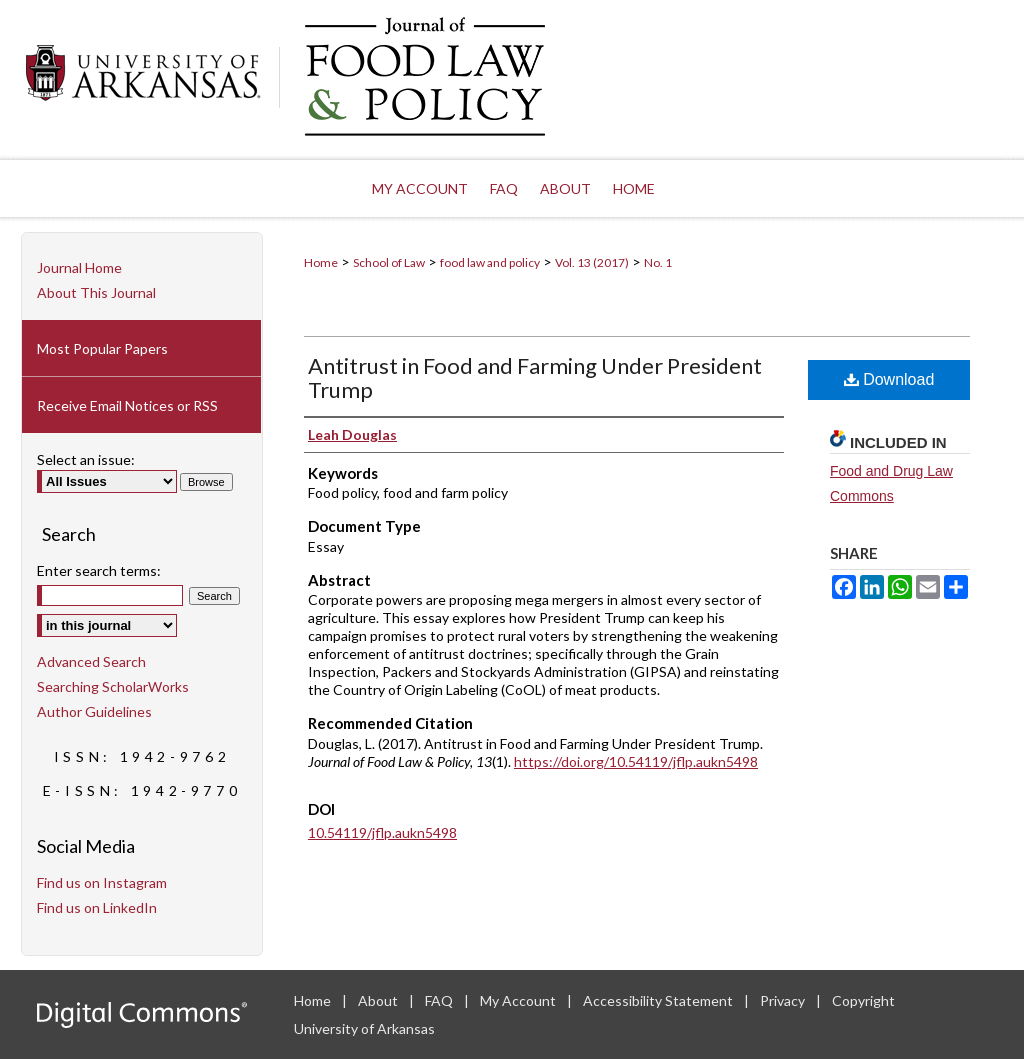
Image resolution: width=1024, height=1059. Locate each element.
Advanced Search (91, 661)
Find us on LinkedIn (97, 907)
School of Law (389, 262)
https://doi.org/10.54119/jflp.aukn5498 (636, 761)
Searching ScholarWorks (113, 686)
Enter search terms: (99, 570)
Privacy (784, 1000)
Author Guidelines (94, 711)
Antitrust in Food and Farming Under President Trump (535, 377)
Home (321, 262)
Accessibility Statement (659, 1000)
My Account (519, 1000)
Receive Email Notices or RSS (127, 405)
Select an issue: (86, 459)
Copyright (863, 1000)
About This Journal (96, 292)
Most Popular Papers (102, 348)
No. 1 (658, 262)
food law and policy (490, 262)
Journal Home (79, 267)
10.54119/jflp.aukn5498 (382, 832)
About (379, 1000)
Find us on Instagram (102, 882)
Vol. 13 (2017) (592, 262)
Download (889, 379)
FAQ (440, 1000)
